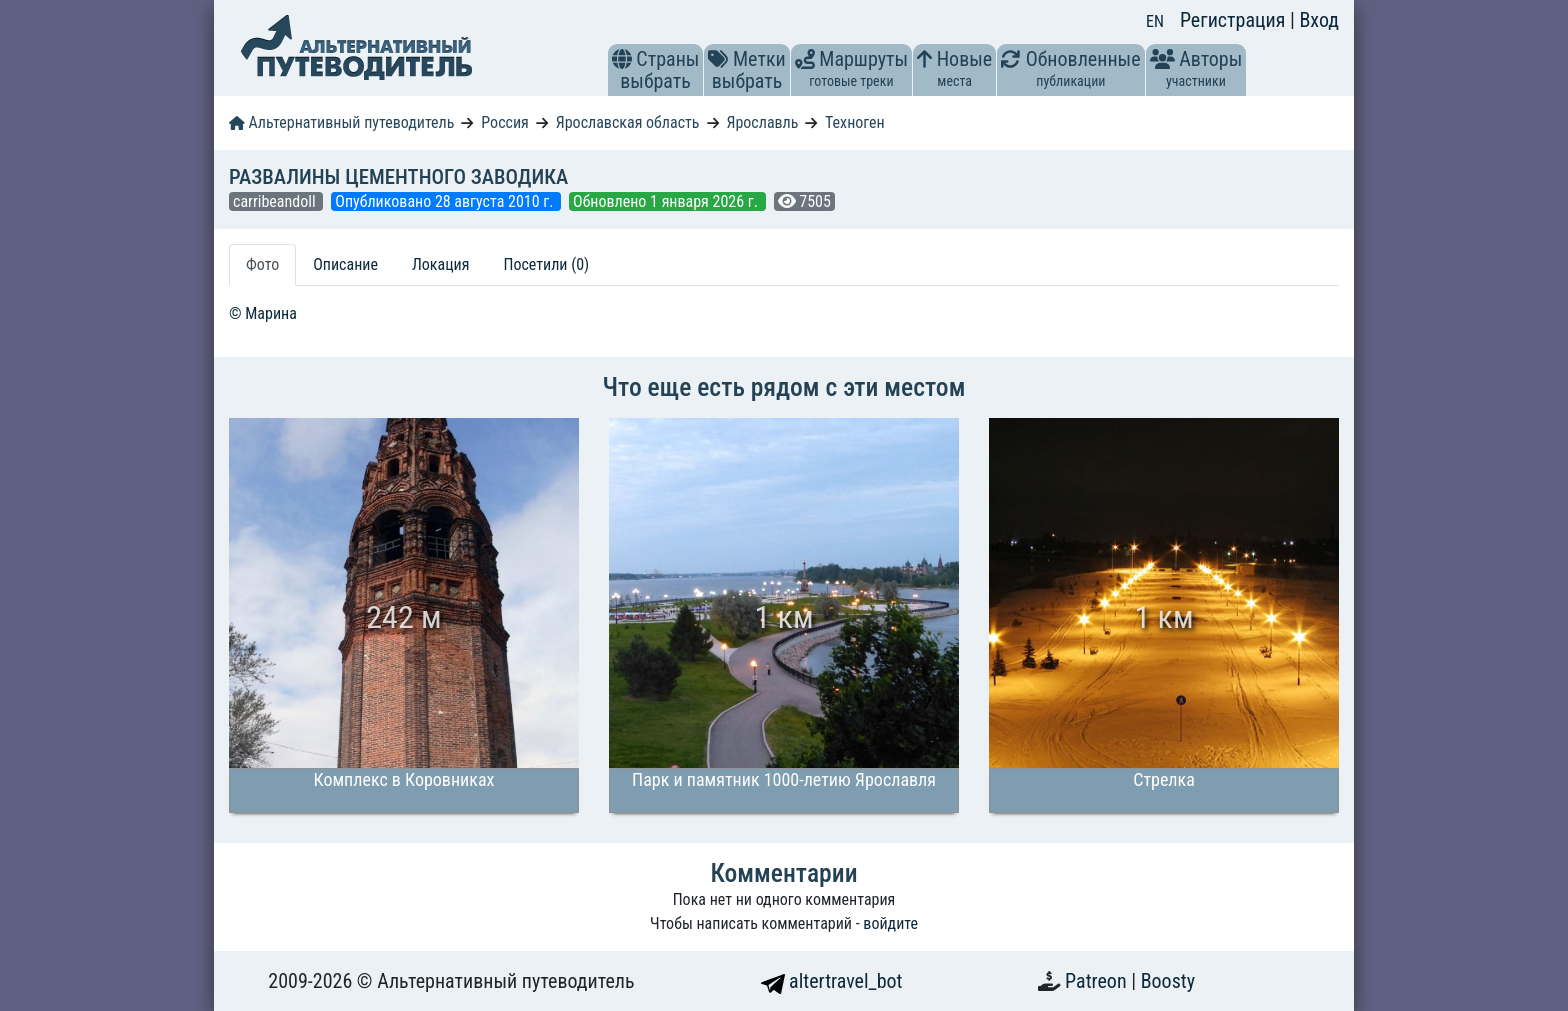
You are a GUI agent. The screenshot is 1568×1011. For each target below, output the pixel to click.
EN (1155, 21)
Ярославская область (628, 122)
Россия (504, 122)
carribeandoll (276, 201)
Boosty (1168, 981)
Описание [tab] (345, 264)
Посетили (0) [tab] (546, 264)
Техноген (855, 122)
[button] (622, 59)
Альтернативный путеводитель (341, 122)
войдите (890, 923)
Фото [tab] (262, 264)
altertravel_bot (832, 981)
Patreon (1098, 981)
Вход (1319, 20)
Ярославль (762, 122)
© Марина (263, 313)
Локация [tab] (441, 264)
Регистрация (1235, 20)
